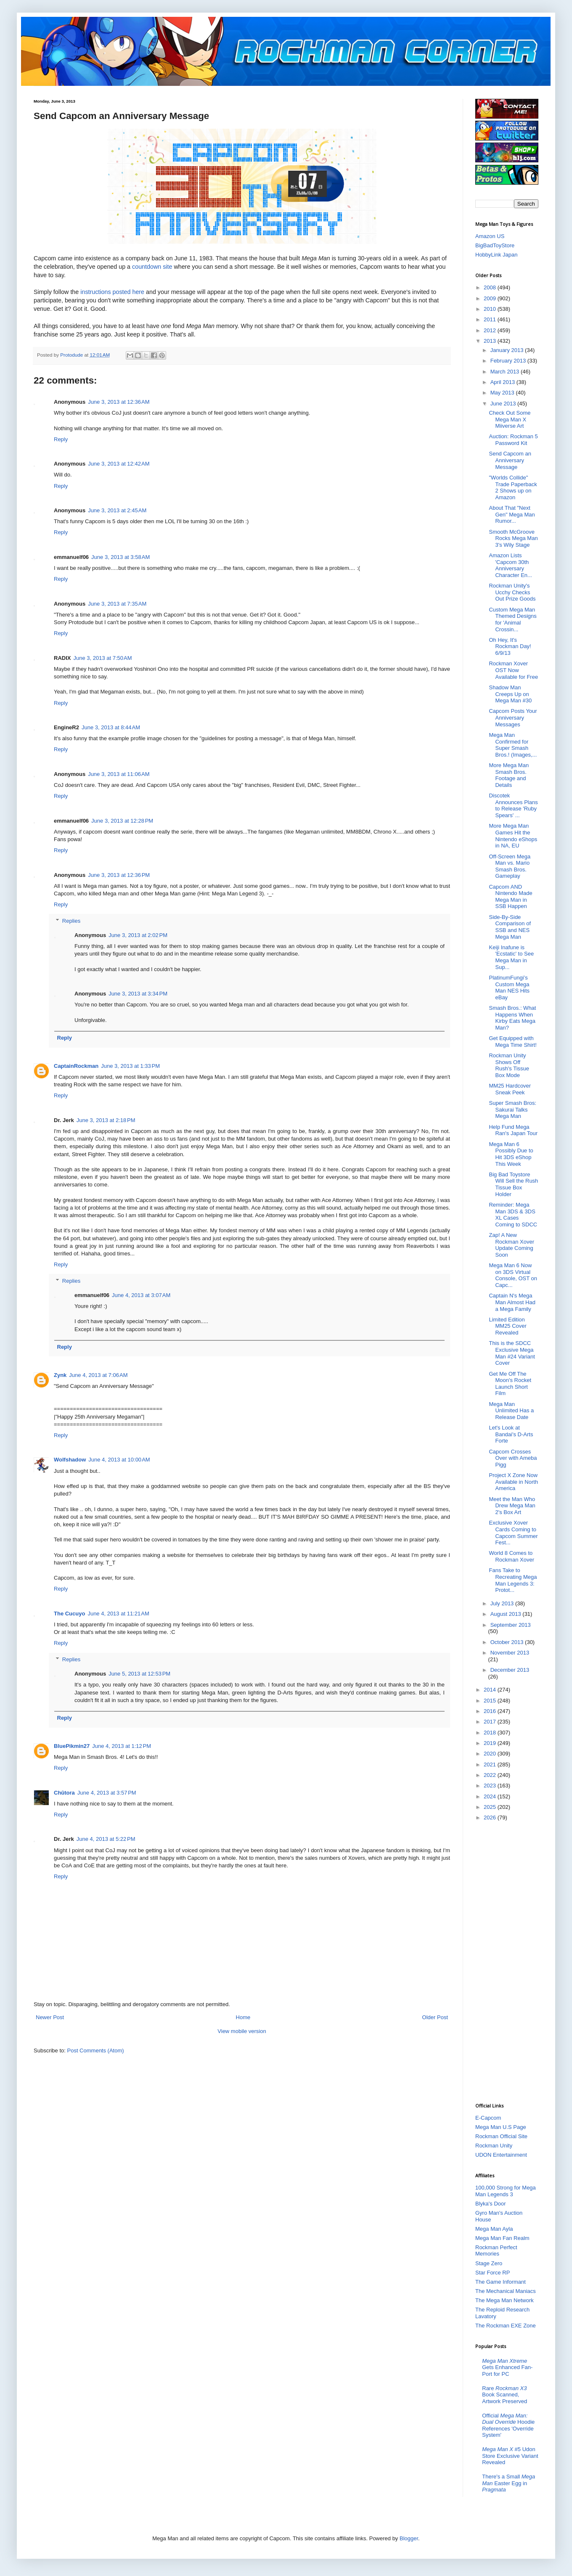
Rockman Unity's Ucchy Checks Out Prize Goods (512, 592)
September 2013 (510, 1625)
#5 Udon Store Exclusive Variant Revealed (510, 2455)
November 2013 (510, 1652)
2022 (491, 1775)
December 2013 (510, 1670)
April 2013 (503, 382)
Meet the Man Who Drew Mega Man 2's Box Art (512, 1505)
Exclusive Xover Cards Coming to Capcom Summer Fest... (513, 1533)
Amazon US (489, 236)
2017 (491, 1721)
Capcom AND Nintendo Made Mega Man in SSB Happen (510, 897)
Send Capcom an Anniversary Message (510, 460)
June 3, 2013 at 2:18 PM (106, 1120)
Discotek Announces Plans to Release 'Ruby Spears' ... (513, 805)
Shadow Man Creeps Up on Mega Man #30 (510, 694)
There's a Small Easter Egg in (508, 2483)
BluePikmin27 (72, 1746)
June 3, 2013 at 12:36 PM (119, 875)
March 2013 (505, 371)
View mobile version (241, 2031)
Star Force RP (492, 2272)
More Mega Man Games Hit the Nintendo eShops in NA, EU (513, 836)
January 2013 (507, 350)
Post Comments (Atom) (95, 2050)
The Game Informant (500, 2282)
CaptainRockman (76, 1066)
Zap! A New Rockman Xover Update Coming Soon (511, 1245)
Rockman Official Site (501, 2136)
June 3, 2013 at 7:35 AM (117, 604)
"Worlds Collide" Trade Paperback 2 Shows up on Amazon (513, 487)
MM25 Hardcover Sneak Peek (510, 1089)
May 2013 (503, 392)
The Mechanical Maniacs (505, 2291)
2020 (491, 1753)
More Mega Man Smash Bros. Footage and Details (509, 775)
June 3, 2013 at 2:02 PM (138, 935)
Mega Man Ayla (494, 2229)
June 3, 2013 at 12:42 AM (118, 464)
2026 (491, 1817)
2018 (491, 1732)
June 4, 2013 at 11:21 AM (118, 1613)
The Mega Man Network (504, 2300)
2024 (491, 1796)
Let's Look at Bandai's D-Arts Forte (511, 1434)
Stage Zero (488, 2263)
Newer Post (50, 2017)
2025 (491, 1807)
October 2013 (507, 1642)
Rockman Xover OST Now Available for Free (513, 670)
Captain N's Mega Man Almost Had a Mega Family (512, 1302)
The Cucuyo (69, 1613)
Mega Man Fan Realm (502, 2238)
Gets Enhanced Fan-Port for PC (507, 2367)
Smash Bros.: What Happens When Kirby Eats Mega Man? (512, 1018)
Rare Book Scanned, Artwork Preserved (504, 2394)
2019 (491, 1743)
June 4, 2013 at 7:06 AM (98, 1375)
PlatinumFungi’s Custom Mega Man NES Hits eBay (509, 987)
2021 (491, 1764)
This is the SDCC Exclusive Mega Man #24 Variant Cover (512, 1353)
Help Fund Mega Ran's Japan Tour (513, 1130)
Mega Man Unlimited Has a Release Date (511, 1410)
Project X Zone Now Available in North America (513, 1481)
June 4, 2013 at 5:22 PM (106, 1839)
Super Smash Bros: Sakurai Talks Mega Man (512, 1109)
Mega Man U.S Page (500, 2127)
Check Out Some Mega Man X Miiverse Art (509, 419)
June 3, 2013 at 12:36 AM (118, 402)
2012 (491, 330)
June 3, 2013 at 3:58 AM (120, 557)
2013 (491, 341)
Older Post (435, 2017)
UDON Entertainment (501, 2155)
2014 (491, 1689)
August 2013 (506, 1614)
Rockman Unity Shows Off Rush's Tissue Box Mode (509, 1065)
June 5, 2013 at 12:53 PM (139, 1674)
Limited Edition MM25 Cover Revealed (507, 1326)
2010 (491, 309)
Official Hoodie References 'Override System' (508, 2425)
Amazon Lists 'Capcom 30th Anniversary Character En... (510, 565)
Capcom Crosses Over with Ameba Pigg (513, 1458)
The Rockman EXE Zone (505, 2325)
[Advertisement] (509, 1961)
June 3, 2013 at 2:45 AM (117, 510)
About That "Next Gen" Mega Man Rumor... (512, 514)
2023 (491, 1785)
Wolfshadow (70, 1459)
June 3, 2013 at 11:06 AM (118, 774)
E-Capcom (488, 2118)
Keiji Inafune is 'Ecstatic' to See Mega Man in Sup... (511, 957)
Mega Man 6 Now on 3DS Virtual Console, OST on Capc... (513, 1275)
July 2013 (502, 1603)
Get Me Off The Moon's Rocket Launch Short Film (510, 1384)
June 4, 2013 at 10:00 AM (119, 1459)
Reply (61, 439)
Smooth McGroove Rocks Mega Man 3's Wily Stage (513, 538)
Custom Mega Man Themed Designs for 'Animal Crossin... (512, 619)
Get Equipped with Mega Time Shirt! (512, 1041)
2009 (491, 298)
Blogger (409, 2538)
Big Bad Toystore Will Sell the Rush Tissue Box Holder (513, 1184)
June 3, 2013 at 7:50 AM (102, 658)
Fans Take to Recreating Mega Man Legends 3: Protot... (513, 1580)
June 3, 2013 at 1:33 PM (130, 1066)
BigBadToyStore (494, 245)
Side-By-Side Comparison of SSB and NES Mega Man (510, 927)
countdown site (152, 266)
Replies (71, 921)
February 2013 (508, 360)
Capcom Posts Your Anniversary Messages (513, 717)
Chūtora (64, 1793)
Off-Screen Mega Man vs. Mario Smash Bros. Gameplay (509, 866)
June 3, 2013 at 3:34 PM (138, 993)
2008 (491, 287)
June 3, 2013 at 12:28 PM (122, 821)
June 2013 (503, 403)
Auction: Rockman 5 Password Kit (513, 439)
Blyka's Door (490, 2203)
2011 (491, 319)
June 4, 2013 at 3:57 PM (106, 1793)
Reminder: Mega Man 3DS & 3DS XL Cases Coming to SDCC (513, 1215)
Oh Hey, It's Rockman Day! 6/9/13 (510, 646)
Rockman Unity (493, 2145)
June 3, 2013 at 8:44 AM (111, 727)
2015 (491, 1700)
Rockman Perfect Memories (496, 2250)
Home (243, 2017)
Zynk (60, 1375)
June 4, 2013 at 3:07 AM (141, 1295)
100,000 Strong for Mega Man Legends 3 (505, 2190)
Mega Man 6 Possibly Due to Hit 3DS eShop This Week (511, 1154)
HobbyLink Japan (496, 255)
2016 (491, 1711)
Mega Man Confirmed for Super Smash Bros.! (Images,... (513, 745)
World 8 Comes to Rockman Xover (511, 1556)
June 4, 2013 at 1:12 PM (121, 1746)
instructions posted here (112, 292)
